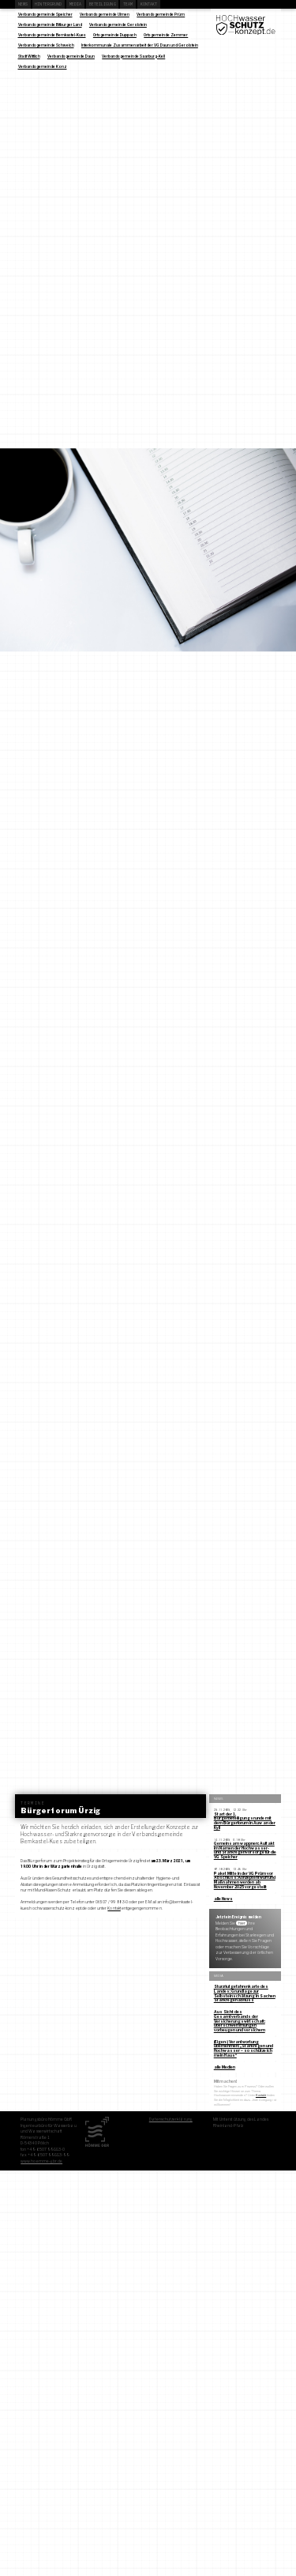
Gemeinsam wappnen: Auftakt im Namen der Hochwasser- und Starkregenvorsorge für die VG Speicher (245, 1850)
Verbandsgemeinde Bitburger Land (50, 24)
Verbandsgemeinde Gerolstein (118, 24)
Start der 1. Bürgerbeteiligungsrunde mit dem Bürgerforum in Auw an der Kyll (244, 1821)
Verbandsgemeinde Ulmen (104, 14)
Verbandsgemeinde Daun (71, 56)
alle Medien (224, 2067)
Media (75, 4)
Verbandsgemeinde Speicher (45, 14)
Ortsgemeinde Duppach (115, 34)
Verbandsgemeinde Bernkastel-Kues (52, 34)
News (23, 4)
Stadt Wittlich (29, 56)
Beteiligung (102, 4)
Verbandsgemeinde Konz (42, 66)
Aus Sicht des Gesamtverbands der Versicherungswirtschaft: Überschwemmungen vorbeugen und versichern (239, 2020)
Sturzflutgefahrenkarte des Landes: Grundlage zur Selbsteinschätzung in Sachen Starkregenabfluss (244, 1993)
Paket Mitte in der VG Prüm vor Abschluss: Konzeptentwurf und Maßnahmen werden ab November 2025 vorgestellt (244, 1880)
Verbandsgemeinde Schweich (46, 45)
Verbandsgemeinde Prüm (161, 14)
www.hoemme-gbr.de (41, 2161)
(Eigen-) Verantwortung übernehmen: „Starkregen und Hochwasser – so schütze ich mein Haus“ (243, 2048)
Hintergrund (48, 4)
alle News (223, 1898)
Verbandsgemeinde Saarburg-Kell (133, 56)
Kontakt (149, 4)
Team (128, 4)
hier (241, 1923)
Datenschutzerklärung (171, 2119)
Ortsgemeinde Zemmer (166, 34)
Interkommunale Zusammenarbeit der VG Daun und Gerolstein (139, 45)
